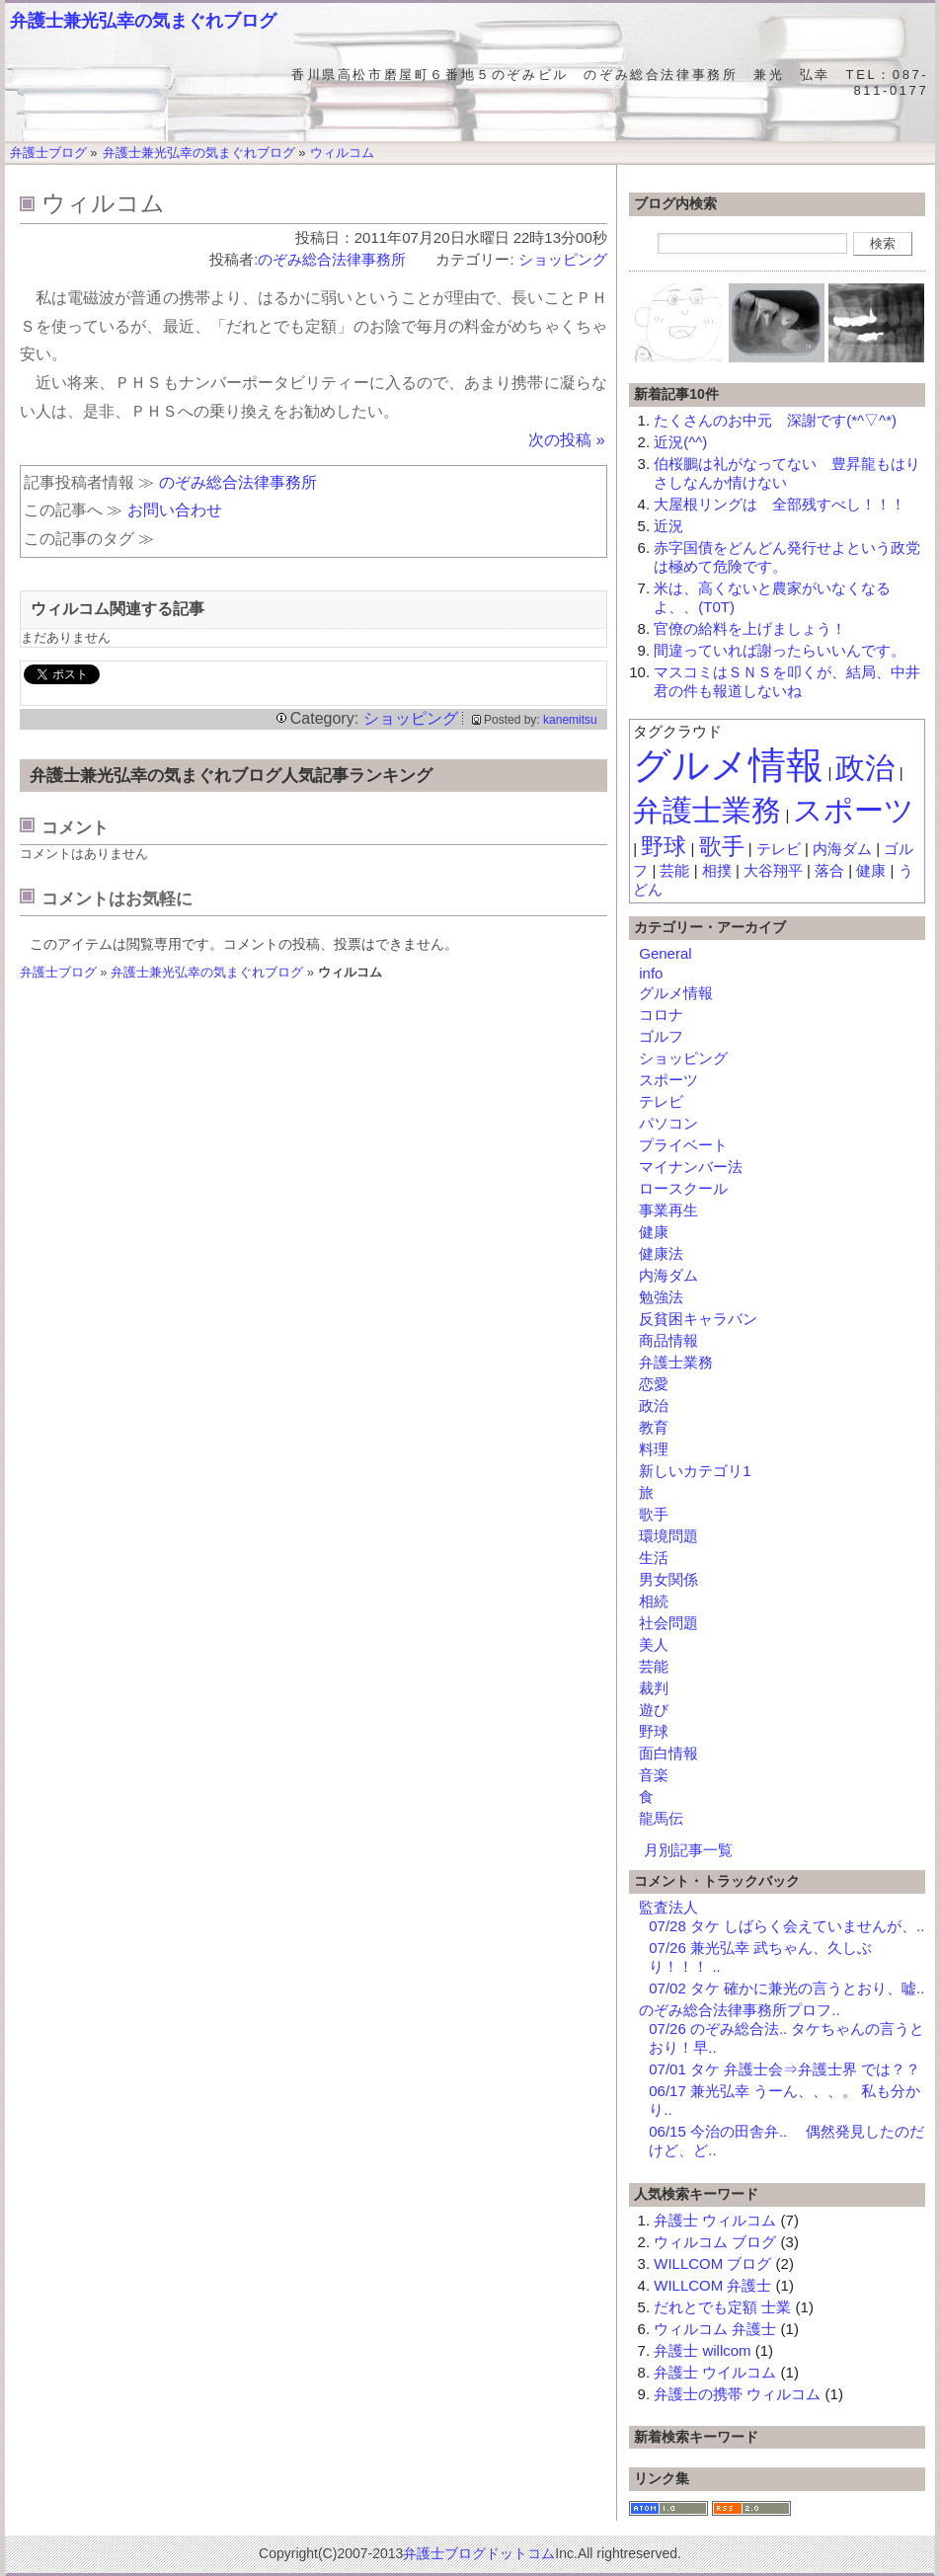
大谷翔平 (773, 870)
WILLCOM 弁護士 (712, 2285)
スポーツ (853, 810)
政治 (865, 767)
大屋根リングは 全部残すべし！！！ (779, 504)
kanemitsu (570, 720)
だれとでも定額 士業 (722, 2307)
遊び (653, 1709)
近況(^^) (680, 441)
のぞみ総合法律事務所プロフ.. (739, 2009)
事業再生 (668, 1210)
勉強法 (661, 1296)
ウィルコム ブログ (715, 2241)
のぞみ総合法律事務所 (339, 259)
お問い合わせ (174, 510)
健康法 (661, 1253)
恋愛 (653, 1383)
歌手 (721, 846)
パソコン (668, 1123)
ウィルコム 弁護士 (715, 2328)
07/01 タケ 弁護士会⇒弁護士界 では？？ (784, 2069)
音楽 (653, 1774)
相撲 (717, 870)
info (651, 973)
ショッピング (562, 259)
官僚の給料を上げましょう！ (750, 628)
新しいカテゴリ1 (694, 1470)
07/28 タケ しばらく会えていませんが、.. (786, 1925)
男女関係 (668, 1579)
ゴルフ (661, 1036)
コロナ (661, 1014)
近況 (668, 525)
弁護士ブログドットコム (479, 2553)
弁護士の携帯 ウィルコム (737, 2393)
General (665, 953)
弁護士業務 (707, 810)
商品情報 (668, 1340)
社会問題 (668, 1622)
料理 (653, 1449)
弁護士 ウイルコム (715, 2372)
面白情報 (668, 1753)
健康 (871, 870)
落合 (829, 870)
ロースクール (683, 1188)
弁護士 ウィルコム (715, 2220)
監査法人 (668, 1907)
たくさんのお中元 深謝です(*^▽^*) (775, 420)
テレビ (778, 848)
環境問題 (668, 1535)
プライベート (683, 1144)
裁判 (653, 1687)
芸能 (674, 870)
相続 (653, 1601)
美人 (653, 1644)
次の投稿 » (566, 439)
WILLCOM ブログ (712, 2263)
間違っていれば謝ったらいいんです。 (779, 650)
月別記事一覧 (688, 1849)
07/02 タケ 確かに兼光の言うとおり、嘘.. (786, 1988)
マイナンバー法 (691, 1166)
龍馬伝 (661, 1818)
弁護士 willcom (702, 2350)
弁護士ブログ (58, 972)
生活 (653, 1557)
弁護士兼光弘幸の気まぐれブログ (143, 21)
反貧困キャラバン (698, 1318)
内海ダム (842, 848)
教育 (653, 1427)
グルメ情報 (728, 765)
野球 (663, 846)
